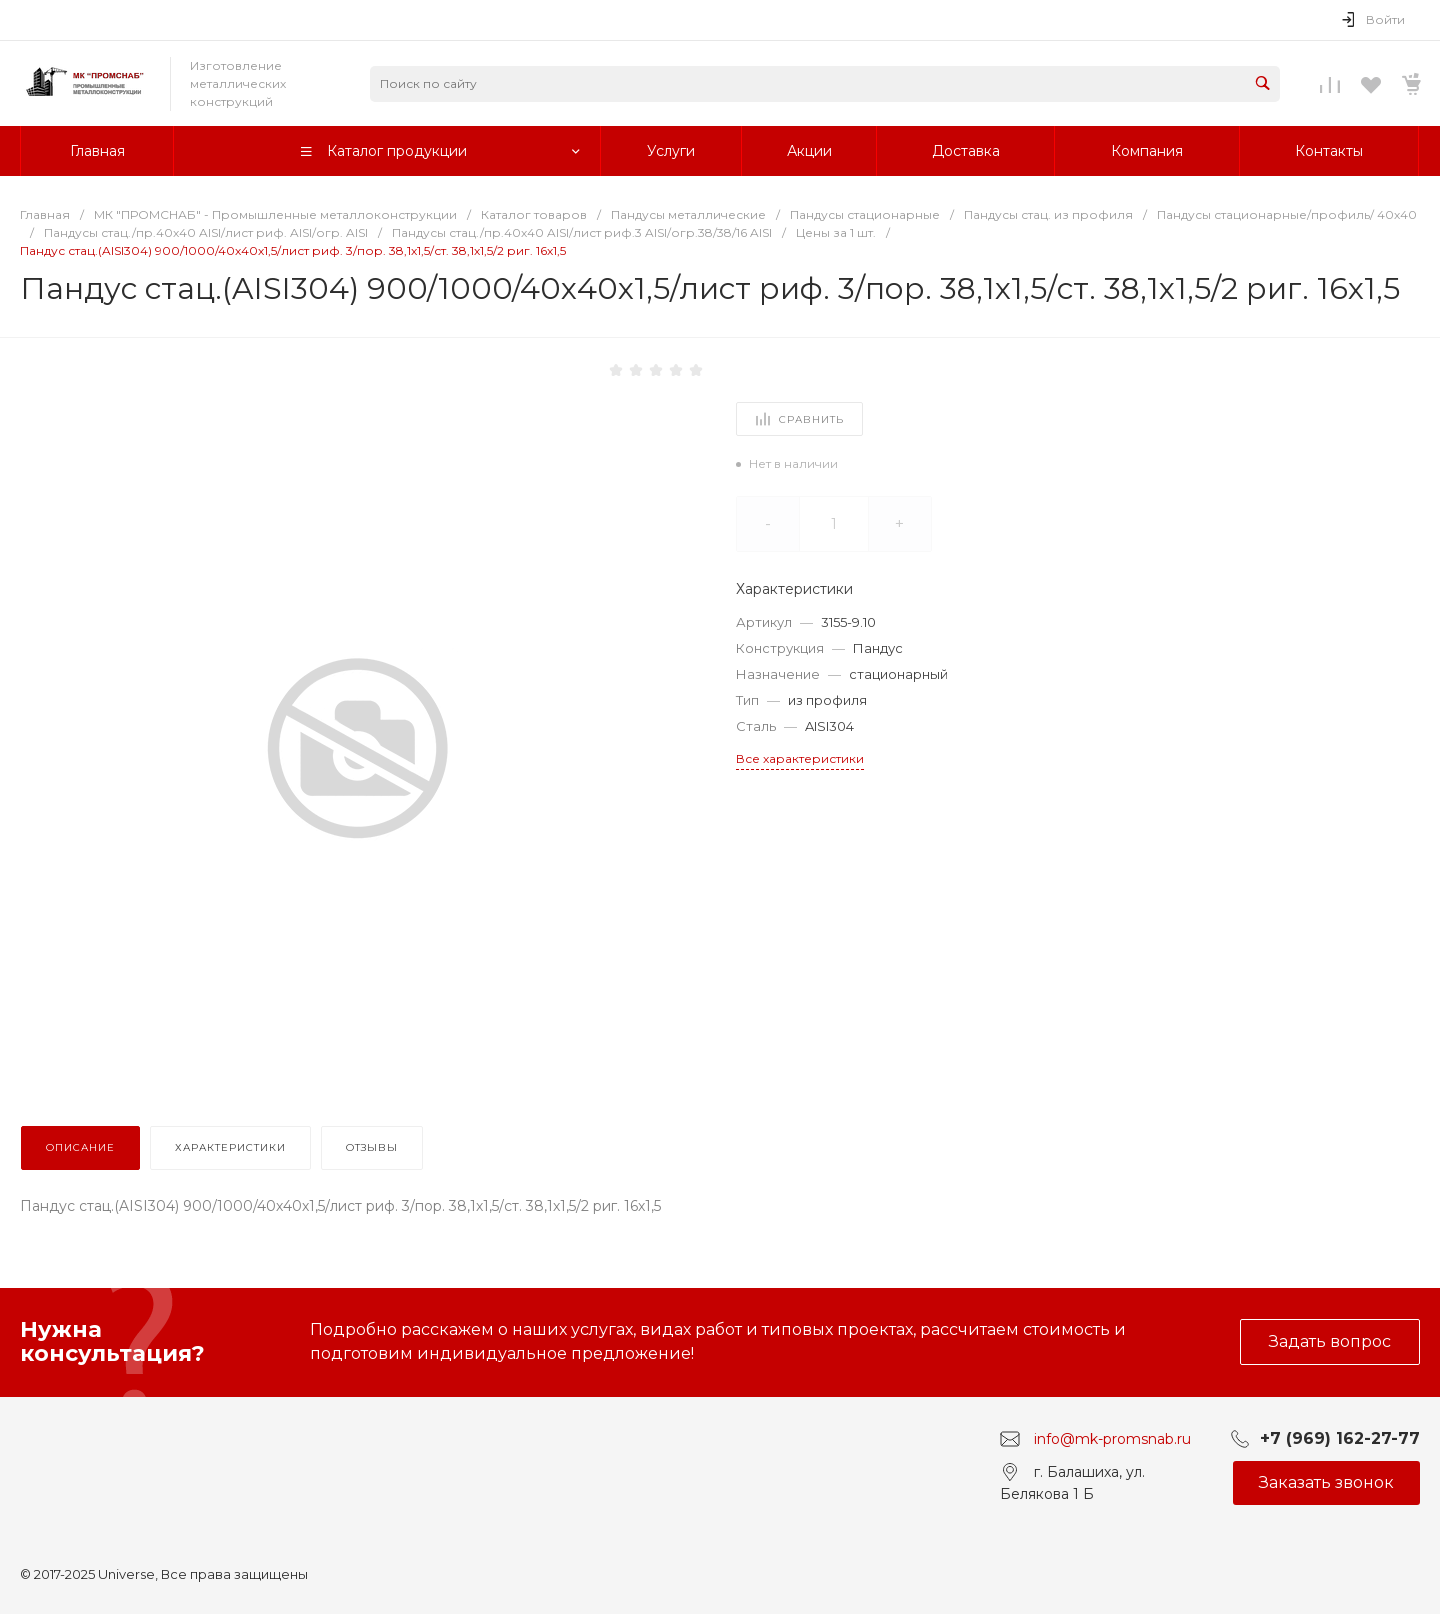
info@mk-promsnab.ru (1112, 1438)
